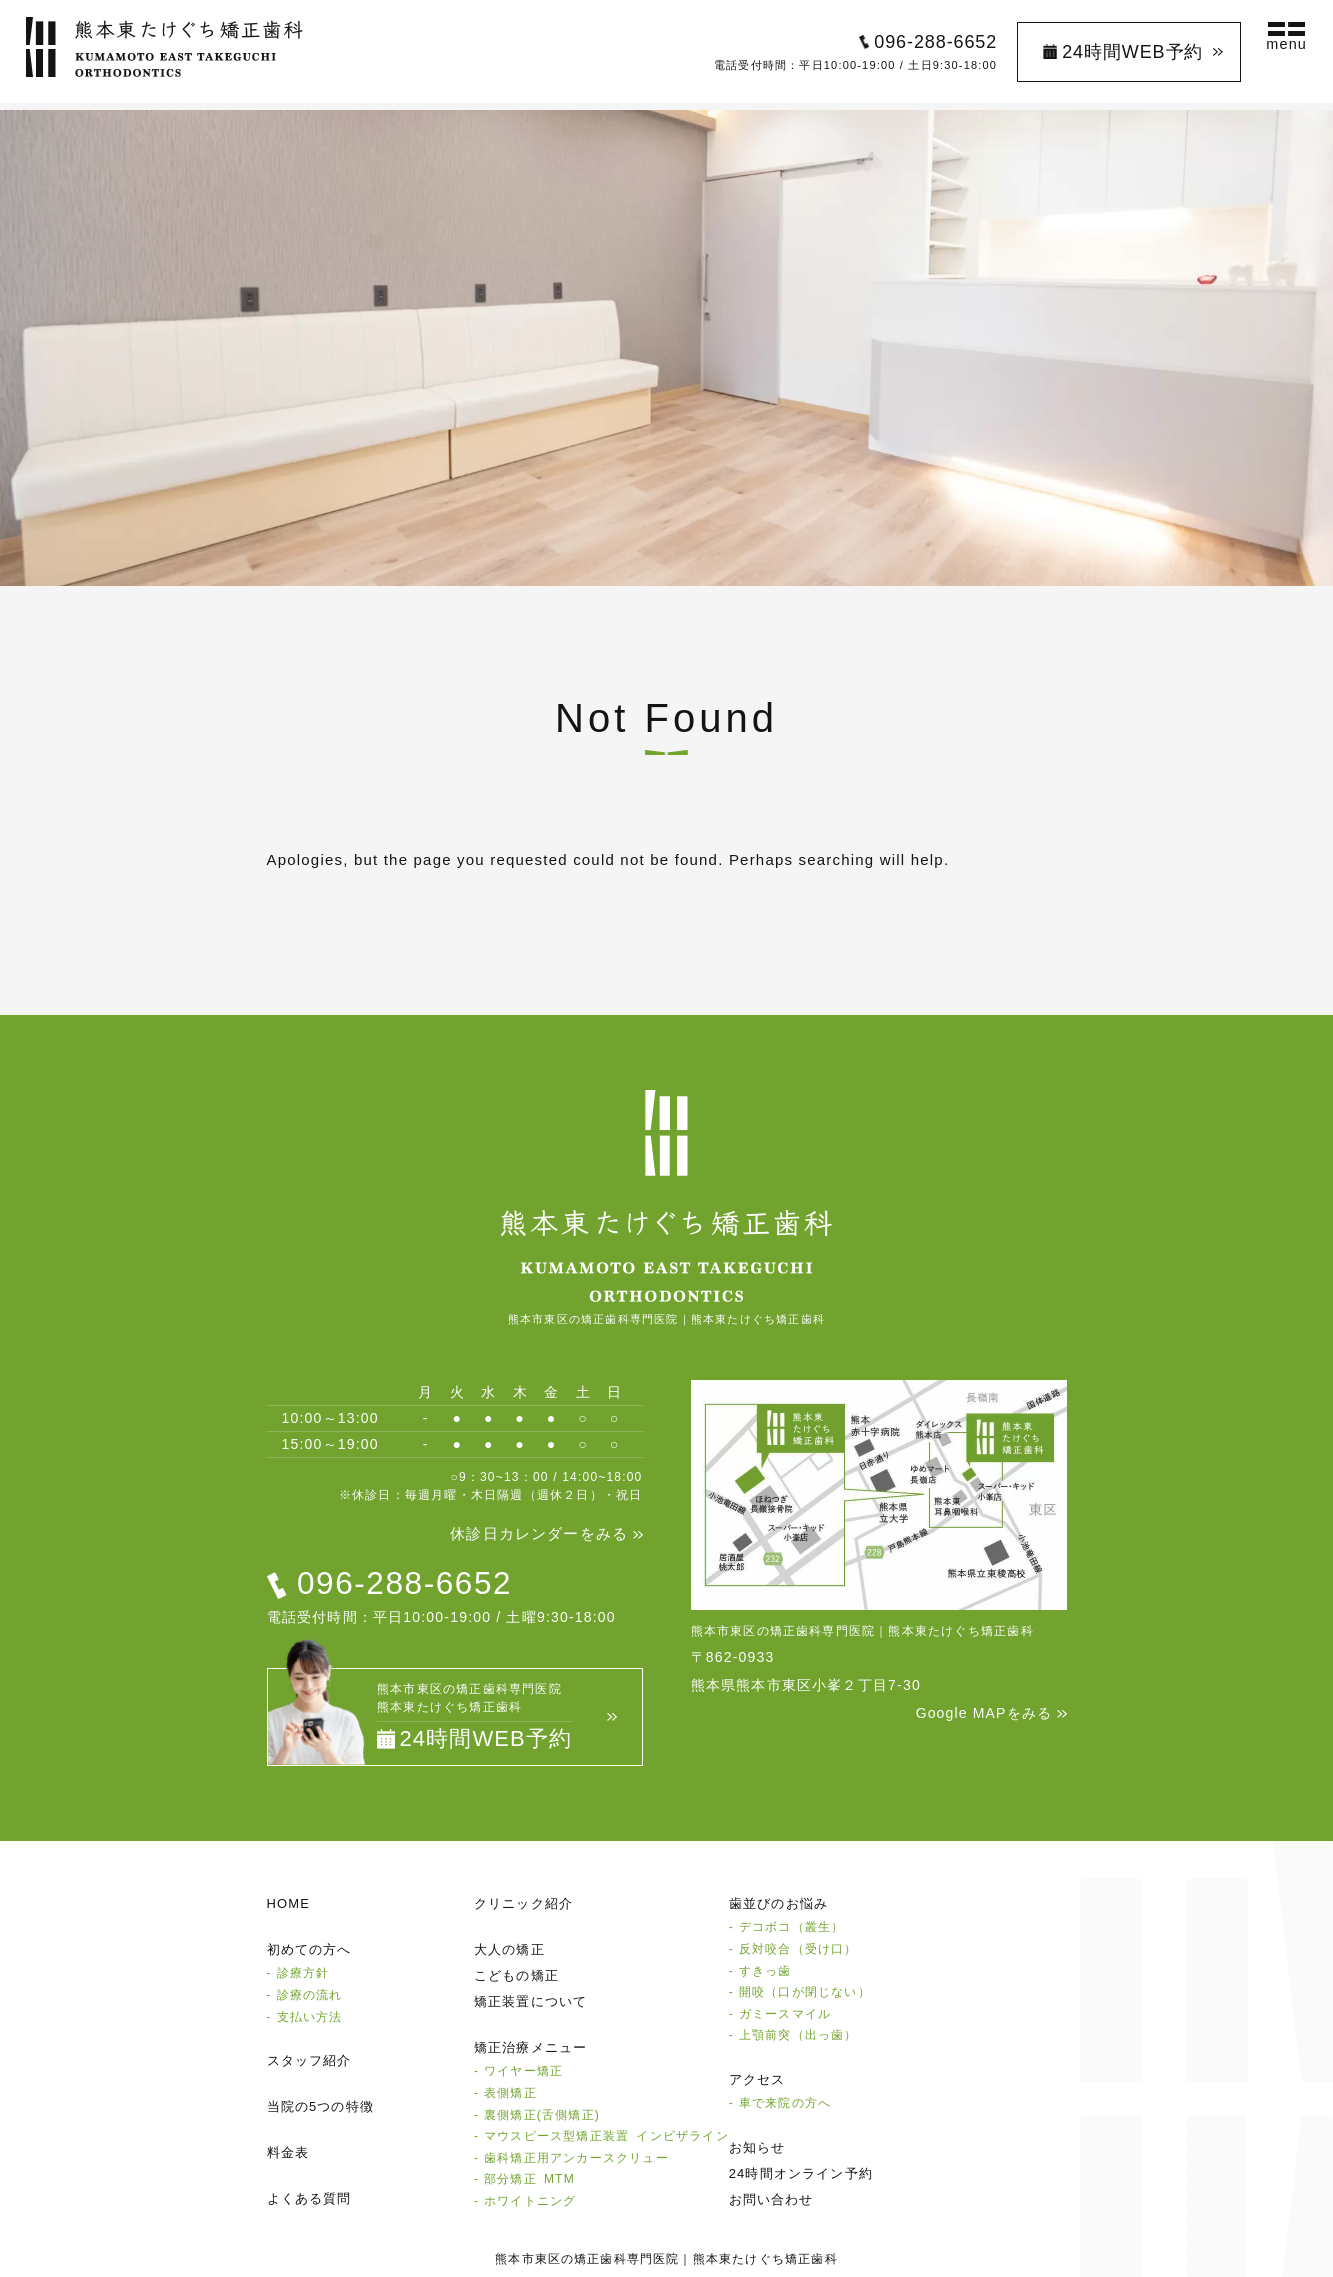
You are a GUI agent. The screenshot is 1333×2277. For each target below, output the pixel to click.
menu (1282, 47)
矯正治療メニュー (531, 2047)
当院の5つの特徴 (321, 2105)
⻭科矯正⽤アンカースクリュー (576, 2157)
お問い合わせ (771, 2198)
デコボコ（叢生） (792, 1927)
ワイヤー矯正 (523, 2071)
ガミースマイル (785, 2013)
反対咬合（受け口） (798, 1948)
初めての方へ (309, 1949)
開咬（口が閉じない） (805, 1991)
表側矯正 (510, 2092)
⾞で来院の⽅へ (785, 2102)
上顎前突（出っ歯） (798, 2035)
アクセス (757, 2078)
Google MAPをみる (983, 1713)
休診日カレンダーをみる (539, 1533)
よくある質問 (309, 2197)
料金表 (288, 2151)
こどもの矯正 (516, 1975)
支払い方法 (310, 2016)
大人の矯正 (509, 1949)
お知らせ (757, 2146)
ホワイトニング (530, 2200)
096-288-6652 (930, 46)
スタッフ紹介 (309, 2059)
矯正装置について (531, 2001)
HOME (289, 1903)
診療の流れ (310, 1994)
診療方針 (303, 1973)
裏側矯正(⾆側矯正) (542, 2114)
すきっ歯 (765, 1970)
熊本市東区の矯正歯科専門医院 (587, 2258)
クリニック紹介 (523, 1903)
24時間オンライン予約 (801, 2172)
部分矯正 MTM (529, 2179)
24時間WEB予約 (1127, 55)
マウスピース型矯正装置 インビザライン (606, 2135)
